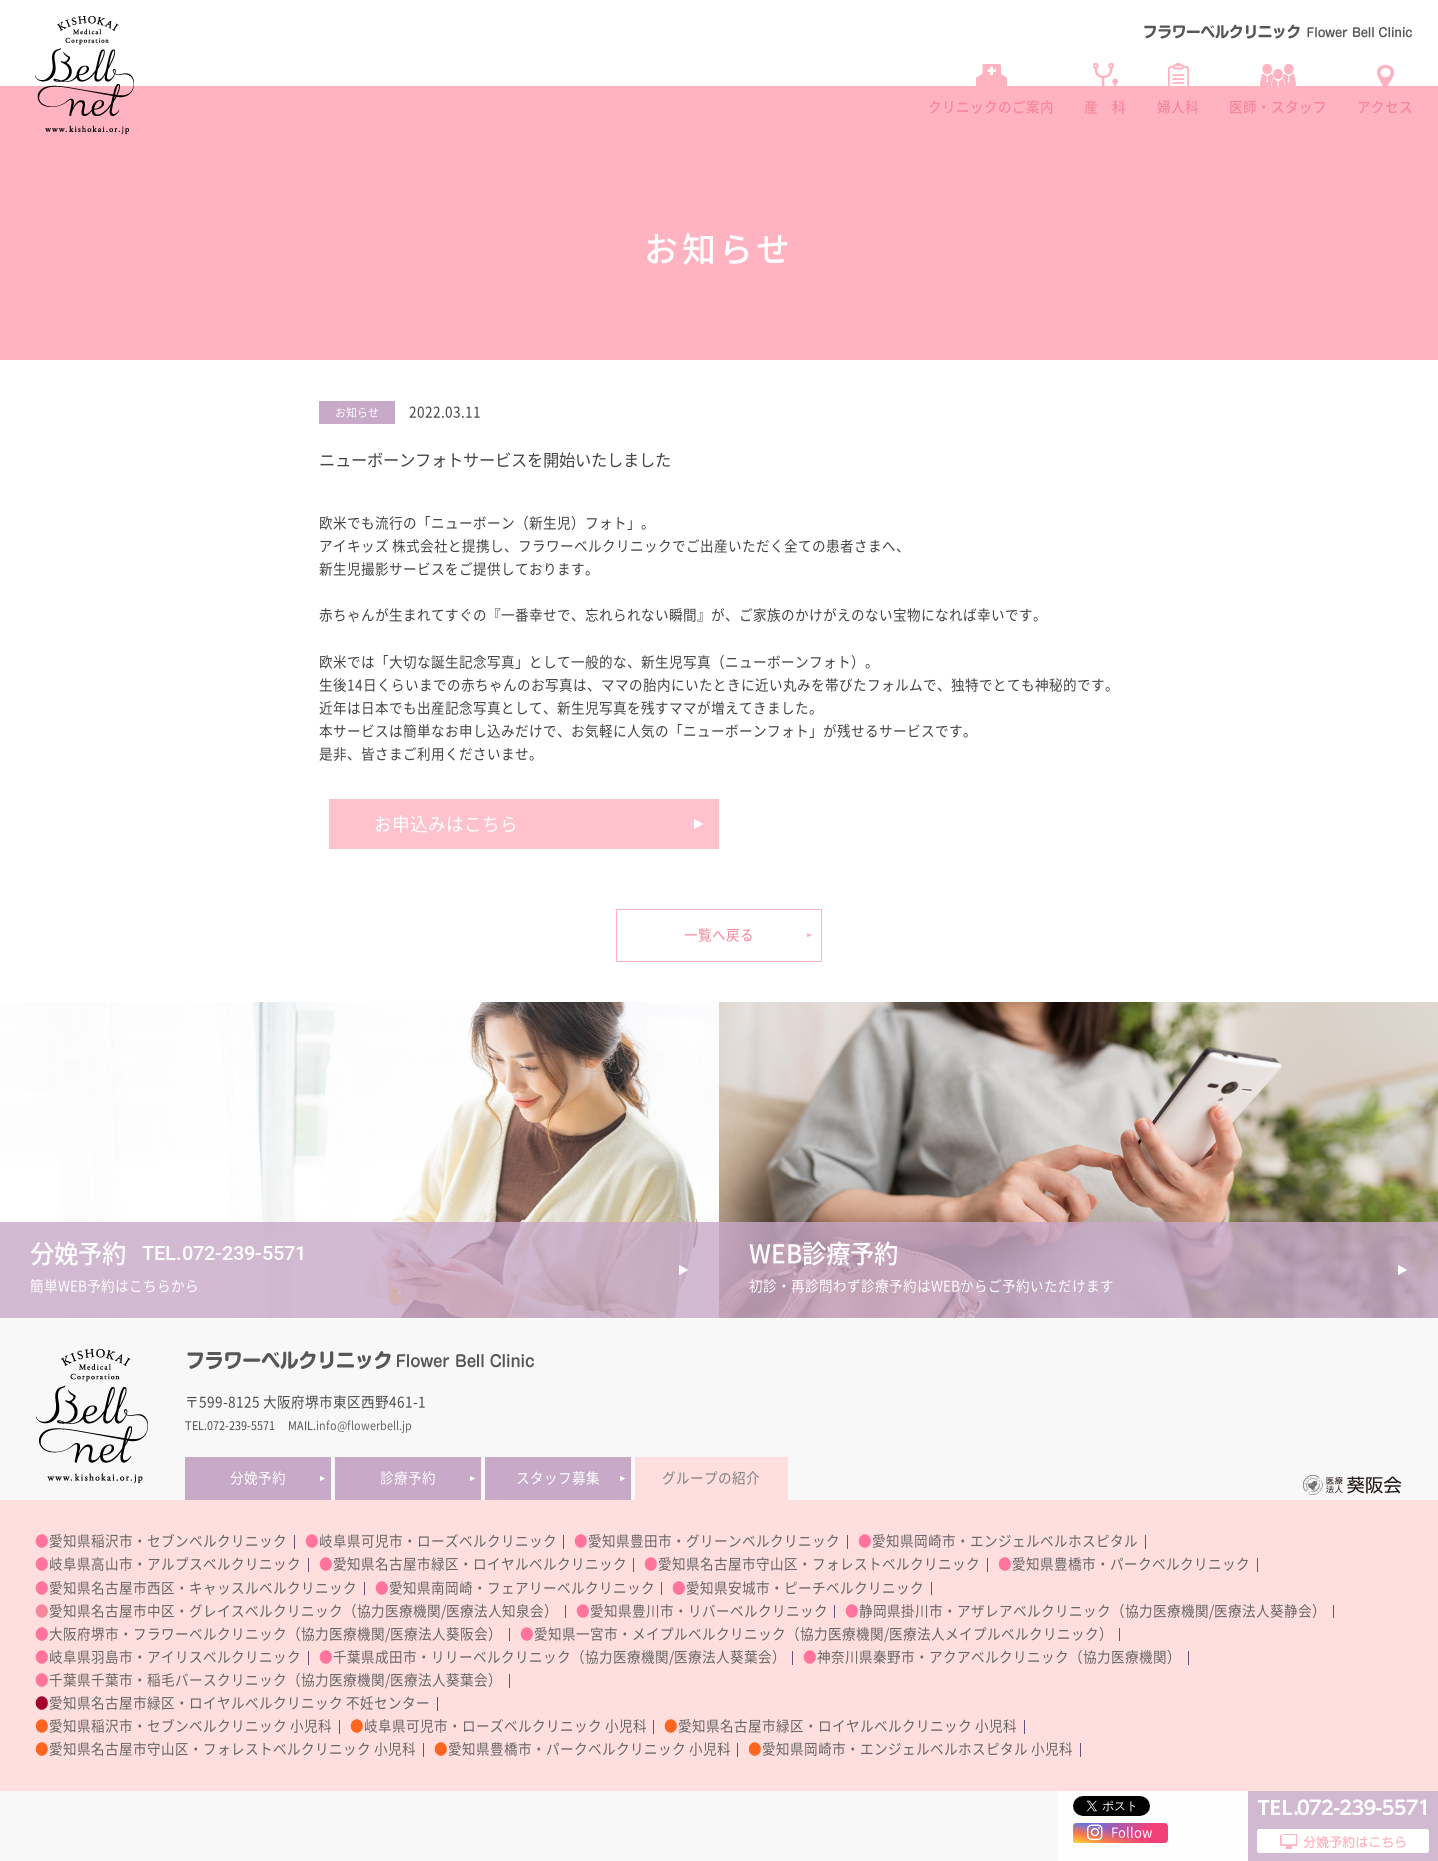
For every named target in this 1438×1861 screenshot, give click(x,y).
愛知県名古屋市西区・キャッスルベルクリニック (203, 1588)
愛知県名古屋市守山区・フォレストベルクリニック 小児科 (232, 1749)
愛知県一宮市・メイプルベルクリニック (660, 1634)
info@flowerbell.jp (364, 1425)
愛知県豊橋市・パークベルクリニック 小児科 (589, 1749)
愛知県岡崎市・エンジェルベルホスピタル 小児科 (917, 1749)
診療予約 (408, 1478)
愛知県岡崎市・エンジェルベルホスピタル (1005, 1541)
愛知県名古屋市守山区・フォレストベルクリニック (819, 1564)
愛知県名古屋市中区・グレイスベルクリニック (196, 1611)
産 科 (1105, 107)
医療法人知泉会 (495, 1611)
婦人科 (1178, 107)
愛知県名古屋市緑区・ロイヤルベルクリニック (480, 1564)
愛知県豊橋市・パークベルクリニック (1131, 1564)
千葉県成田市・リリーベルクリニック (452, 1657)
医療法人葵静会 (1263, 1611)
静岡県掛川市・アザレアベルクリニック (985, 1611)
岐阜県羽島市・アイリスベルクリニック (175, 1657)
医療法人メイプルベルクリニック (994, 1634)
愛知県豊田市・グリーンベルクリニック (714, 1541)
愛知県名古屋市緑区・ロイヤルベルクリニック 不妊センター (239, 1703)
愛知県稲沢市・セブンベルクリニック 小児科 (190, 1726)
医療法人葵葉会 (723, 1657)
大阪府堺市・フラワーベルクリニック (168, 1634)
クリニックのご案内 (991, 107)
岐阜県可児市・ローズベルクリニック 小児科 (505, 1726)
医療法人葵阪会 (439, 1634)
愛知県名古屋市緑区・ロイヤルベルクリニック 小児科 (847, 1726)
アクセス (1385, 107)
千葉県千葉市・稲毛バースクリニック (168, 1680)
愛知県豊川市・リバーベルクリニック (709, 1611)
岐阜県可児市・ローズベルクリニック (438, 1541)
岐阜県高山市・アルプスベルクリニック (175, 1564)
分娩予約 (258, 1478)
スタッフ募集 (558, 1478)
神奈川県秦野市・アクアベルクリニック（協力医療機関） (999, 1657)
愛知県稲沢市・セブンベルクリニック (168, 1541)
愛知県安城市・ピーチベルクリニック (805, 1588)
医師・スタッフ (1278, 107)
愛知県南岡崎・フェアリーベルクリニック (522, 1588)
